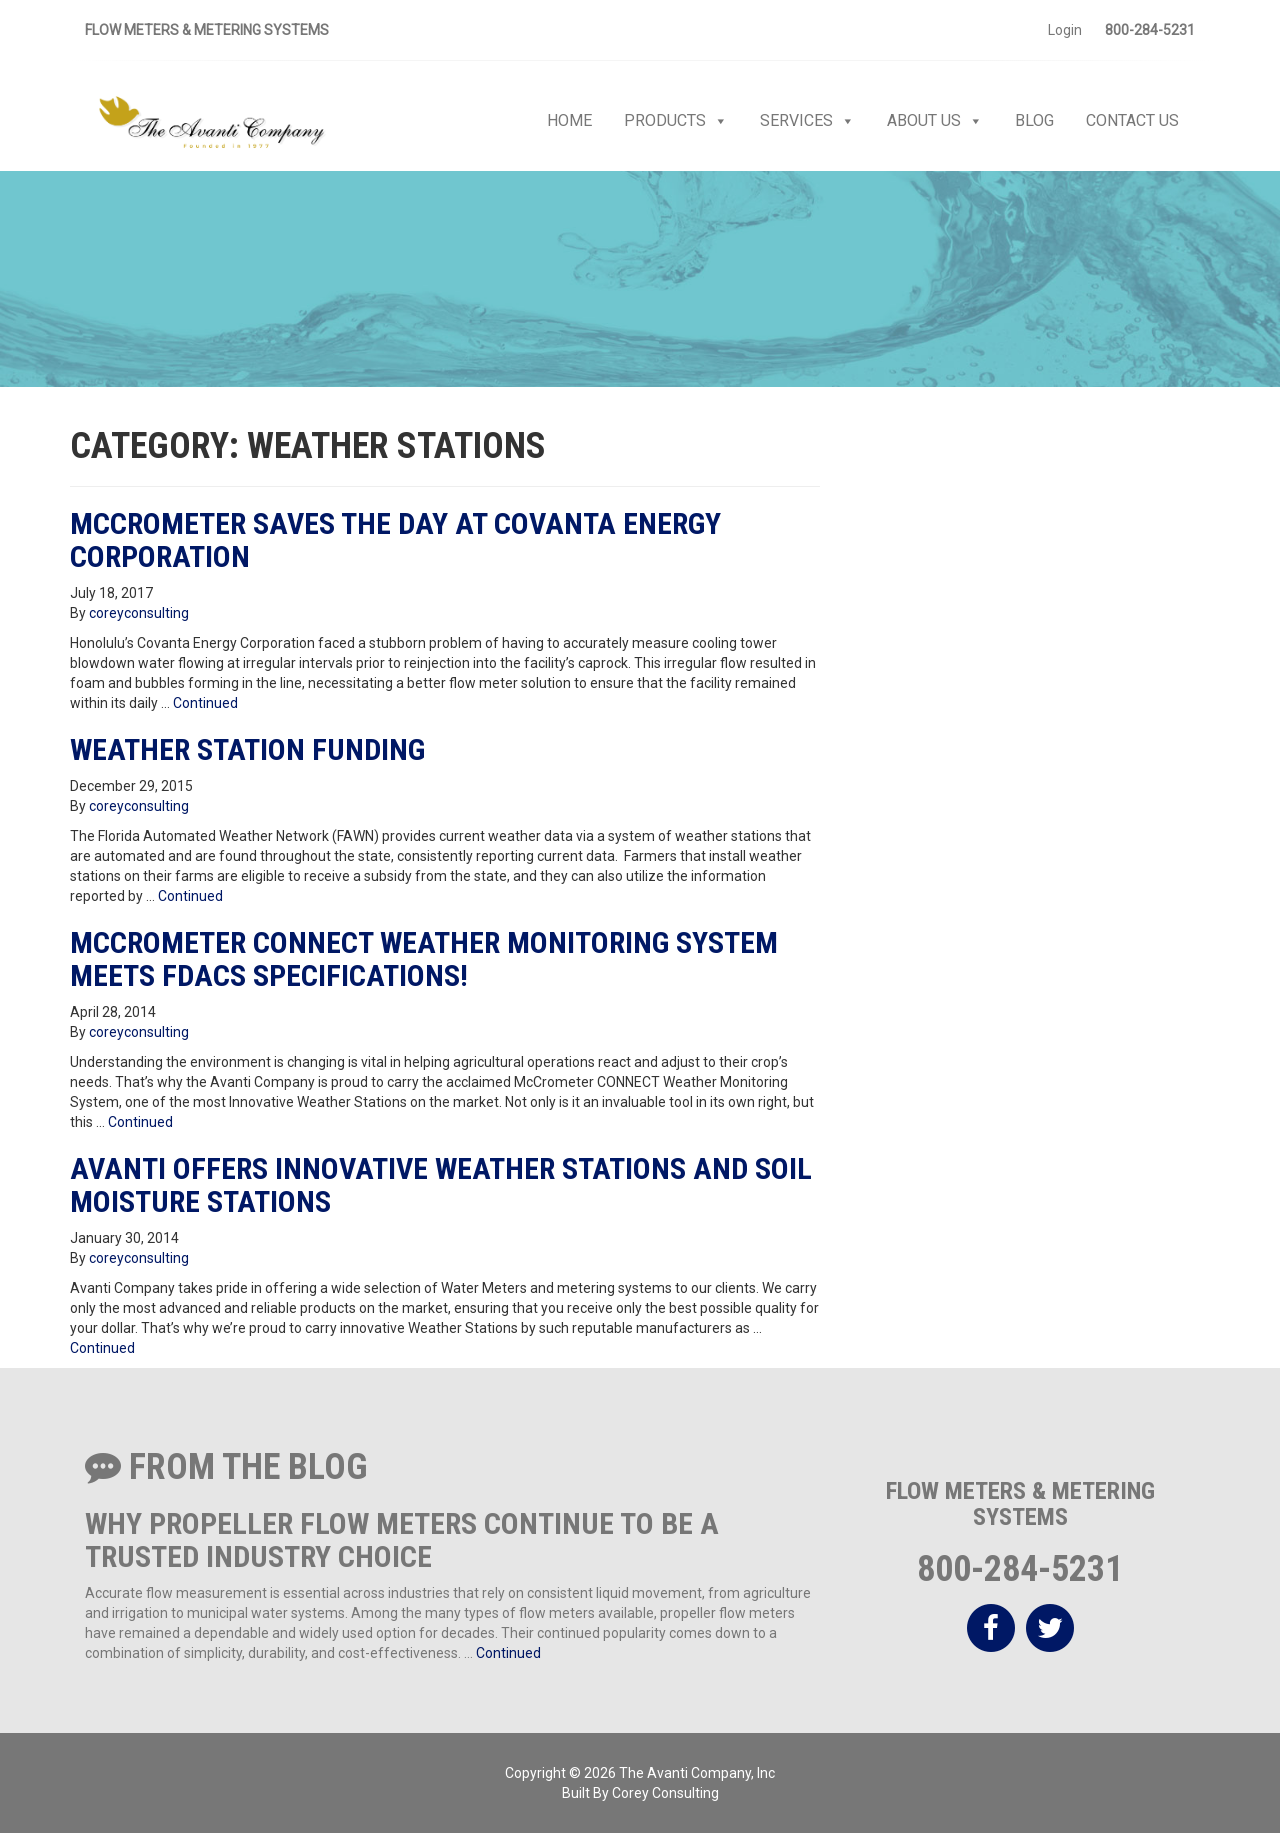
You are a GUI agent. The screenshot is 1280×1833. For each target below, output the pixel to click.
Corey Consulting (665, 1793)
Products (676, 121)
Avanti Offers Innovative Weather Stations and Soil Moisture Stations (441, 1185)
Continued (205, 703)
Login (1065, 30)
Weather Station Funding (247, 749)
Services (807, 121)
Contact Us (1132, 120)
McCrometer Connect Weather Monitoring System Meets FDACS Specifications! (424, 959)
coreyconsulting (139, 613)
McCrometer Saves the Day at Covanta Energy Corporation (395, 540)
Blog (1034, 120)
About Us (935, 121)
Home (569, 120)
